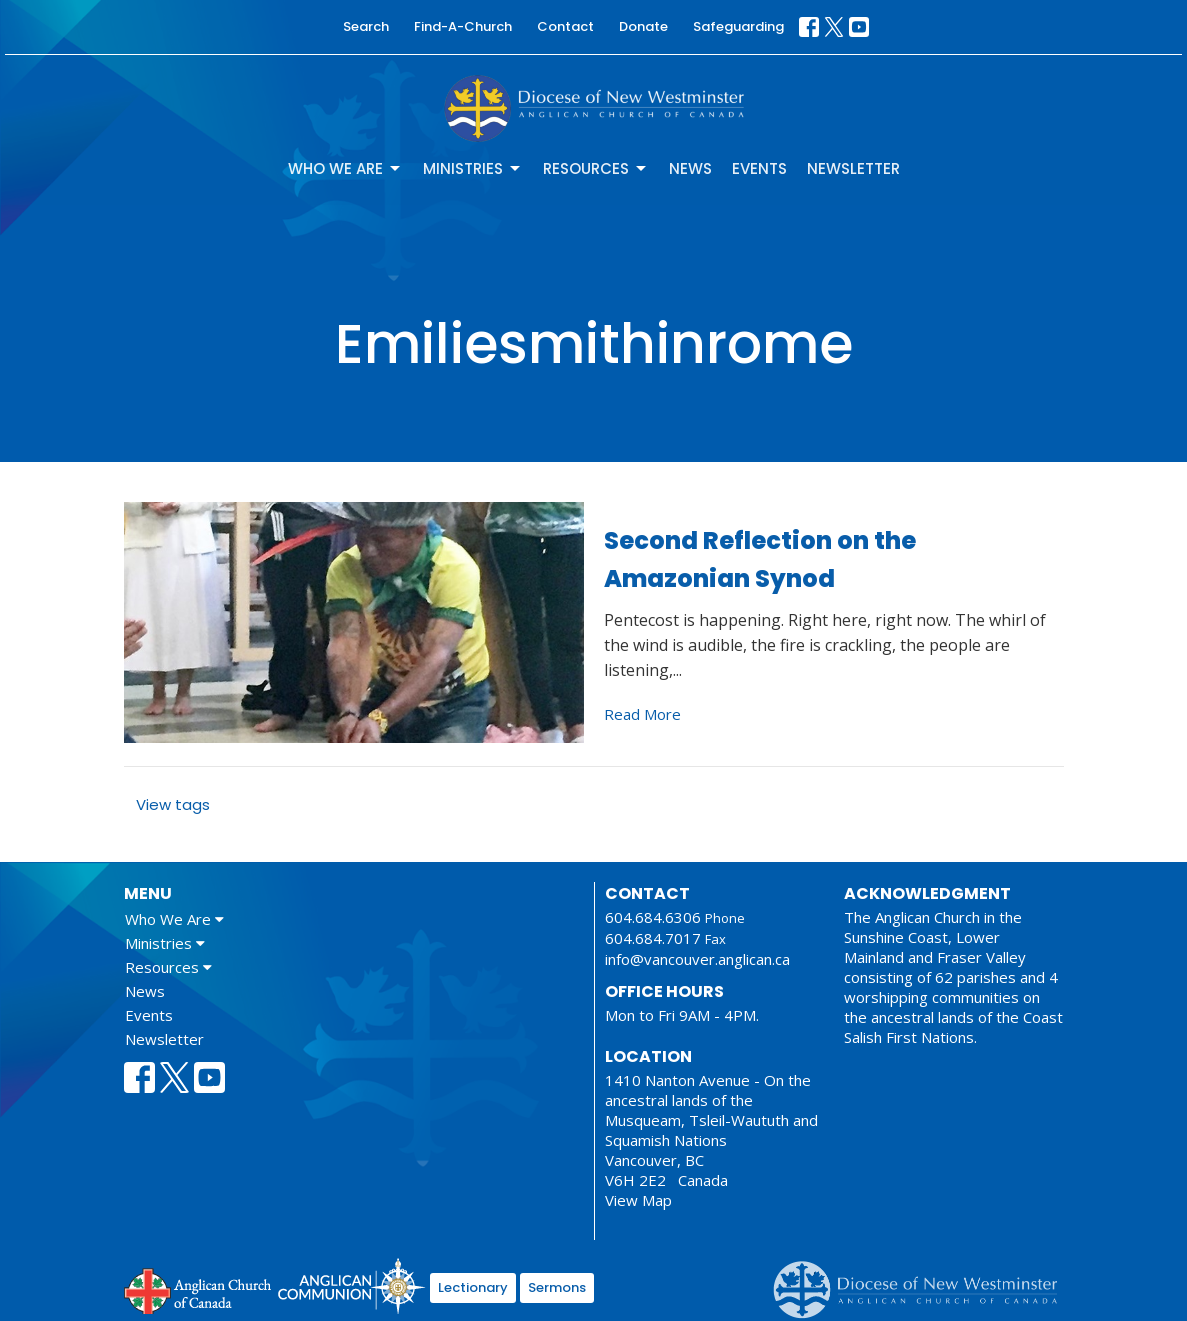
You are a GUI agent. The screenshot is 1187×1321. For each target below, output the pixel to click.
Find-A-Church (463, 26)
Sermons (557, 1287)
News (690, 168)
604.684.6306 (653, 917)
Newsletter (853, 168)
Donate (643, 26)
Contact (565, 26)
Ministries (473, 168)
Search (366, 26)
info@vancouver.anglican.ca (697, 959)
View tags (173, 804)
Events (759, 168)
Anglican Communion (351, 1285)
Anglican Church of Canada (198, 1289)
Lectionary (473, 1287)
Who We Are (345, 168)
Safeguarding (738, 26)
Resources (596, 168)
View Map (638, 1200)
